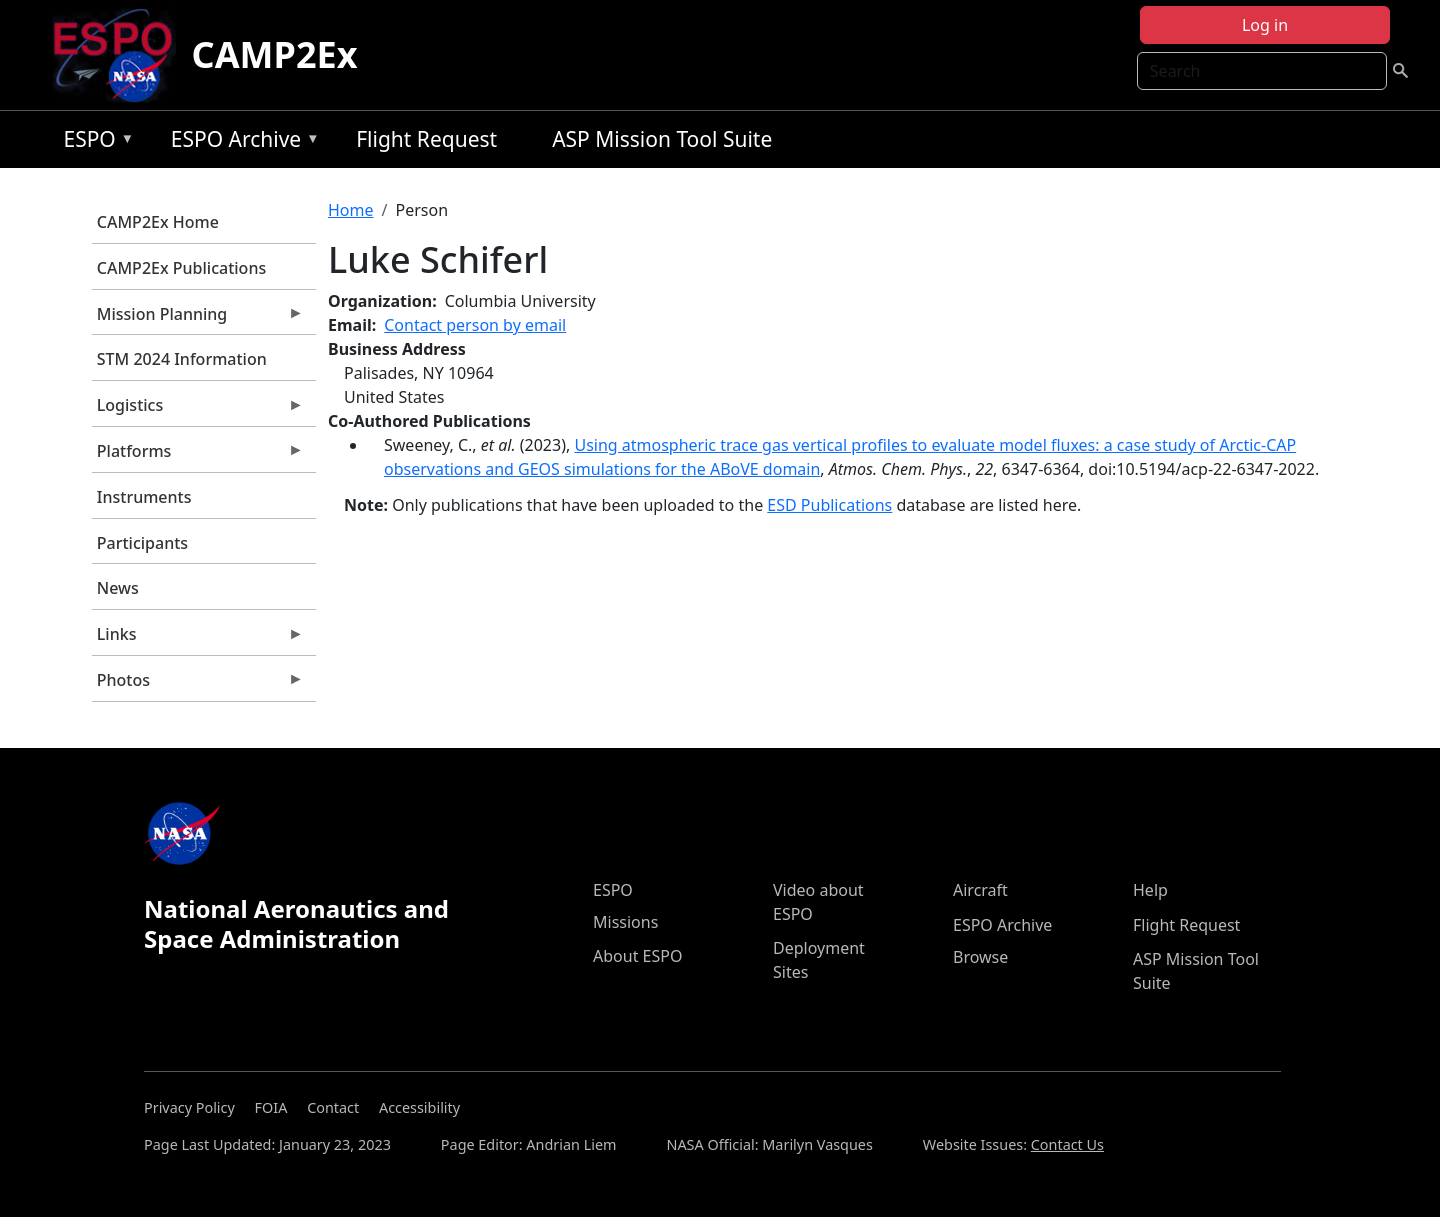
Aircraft (980, 890)
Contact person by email (475, 325)
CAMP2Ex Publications (181, 268)
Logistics (198, 410)
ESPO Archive (240, 142)
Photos (198, 685)
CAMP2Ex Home (158, 222)
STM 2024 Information (182, 359)
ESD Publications (829, 505)
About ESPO (637, 956)
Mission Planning (198, 319)
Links (198, 639)
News (118, 588)
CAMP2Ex (275, 54)
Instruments (144, 497)
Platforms (198, 456)
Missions (625, 922)
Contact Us (1067, 1144)
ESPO (93, 142)
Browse (980, 957)
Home (351, 210)
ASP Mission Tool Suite (662, 139)
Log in (1265, 25)
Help (1150, 890)
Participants (142, 543)
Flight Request (426, 139)
